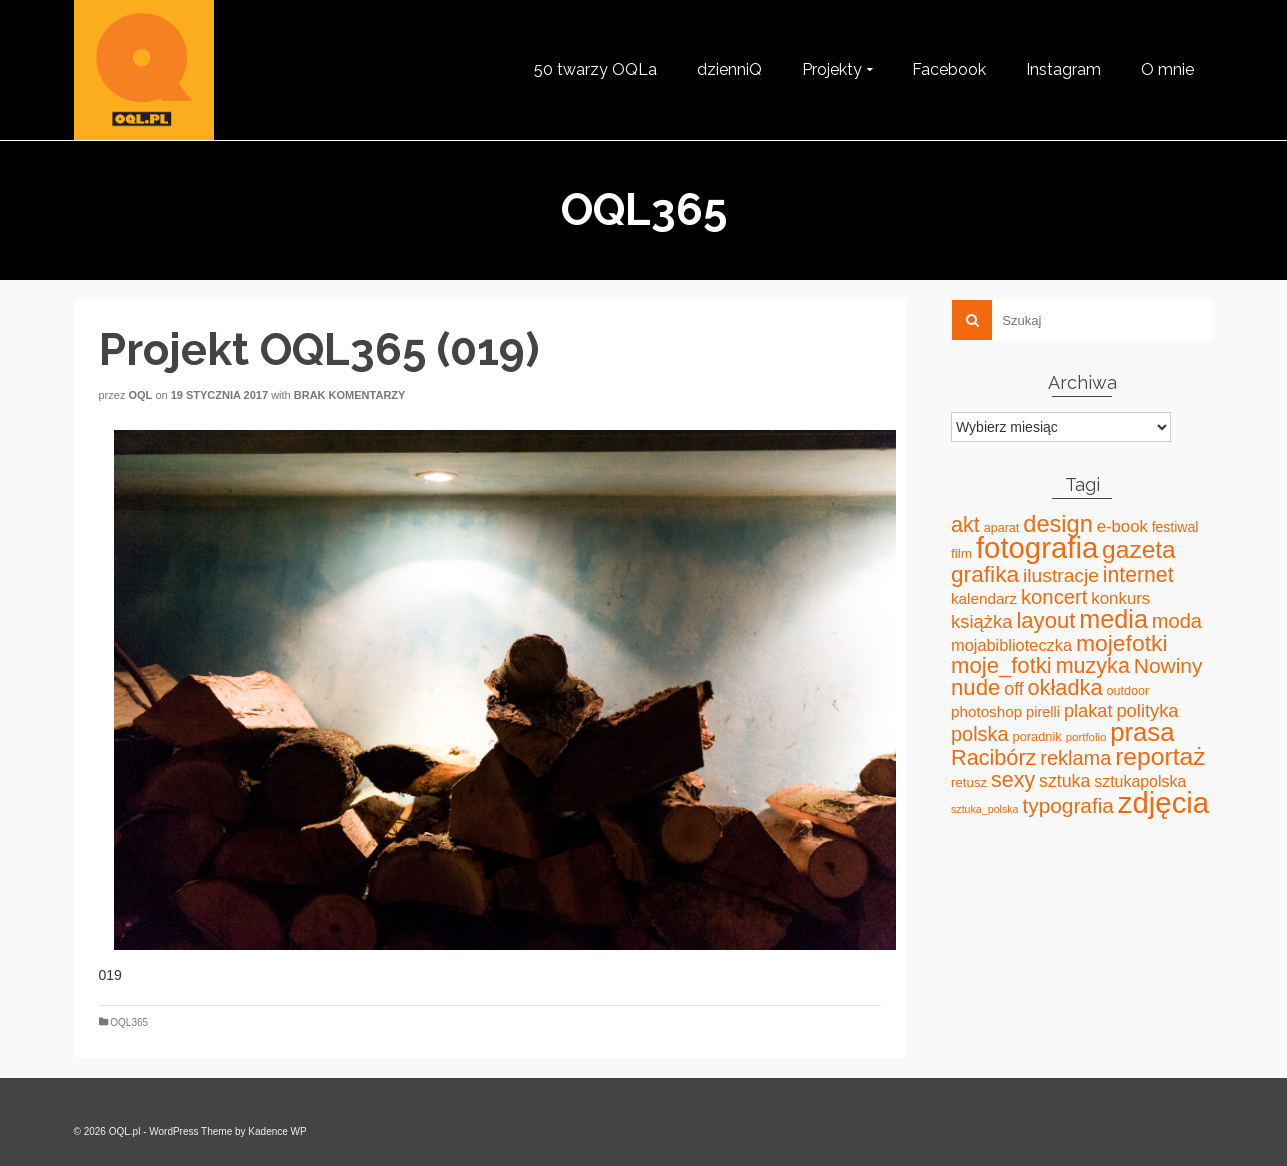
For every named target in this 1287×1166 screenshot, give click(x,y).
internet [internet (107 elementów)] (1138, 574)
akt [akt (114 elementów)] (965, 525)
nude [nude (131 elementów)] (975, 687)
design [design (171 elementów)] (1058, 524)
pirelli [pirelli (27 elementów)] (1043, 712)
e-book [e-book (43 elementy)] (1122, 526)
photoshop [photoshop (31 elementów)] (986, 711)
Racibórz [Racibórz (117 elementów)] (993, 757)
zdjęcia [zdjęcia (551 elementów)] (1163, 802)
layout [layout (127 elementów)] (1045, 620)
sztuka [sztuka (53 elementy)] (1064, 781)
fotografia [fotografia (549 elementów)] (1037, 547)
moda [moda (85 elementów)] (1177, 621)
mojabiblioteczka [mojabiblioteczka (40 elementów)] (1011, 645)
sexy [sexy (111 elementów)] (1013, 780)
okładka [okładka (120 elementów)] (1065, 687)
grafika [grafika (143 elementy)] (985, 574)
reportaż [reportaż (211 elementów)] (1160, 756)
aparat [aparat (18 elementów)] (1002, 528)
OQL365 (129, 1022)
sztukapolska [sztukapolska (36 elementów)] (1140, 781)
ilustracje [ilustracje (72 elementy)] (1061, 575)
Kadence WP (277, 1131)
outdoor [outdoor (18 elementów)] (1127, 691)
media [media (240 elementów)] (1113, 619)
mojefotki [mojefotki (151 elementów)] (1122, 643)
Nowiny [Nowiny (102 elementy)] (1168, 665)
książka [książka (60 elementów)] (981, 621)
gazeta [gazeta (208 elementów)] (1139, 549)
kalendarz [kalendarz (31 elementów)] (984, 598)
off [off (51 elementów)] (1013, 689)
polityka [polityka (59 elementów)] (1147, 710)
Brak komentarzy (350, 395)
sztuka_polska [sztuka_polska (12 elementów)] (985, 809)
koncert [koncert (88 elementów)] (1054, 597)
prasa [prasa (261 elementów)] (1142, 732)
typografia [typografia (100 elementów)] (1068, 805)
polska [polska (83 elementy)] (980, 734)
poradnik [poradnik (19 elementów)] (1037, 736)
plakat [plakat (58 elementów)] (1088, 711)
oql (140, 395)
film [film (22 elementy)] (961, 553)
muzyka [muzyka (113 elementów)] (1093, 666)
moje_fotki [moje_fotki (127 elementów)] (1001, 665)
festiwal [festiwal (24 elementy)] (1175, 527)
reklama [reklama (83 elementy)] (1075, 758)
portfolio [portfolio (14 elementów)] (1086, 737)
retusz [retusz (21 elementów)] (969, 782)
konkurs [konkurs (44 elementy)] (1120, 598)
